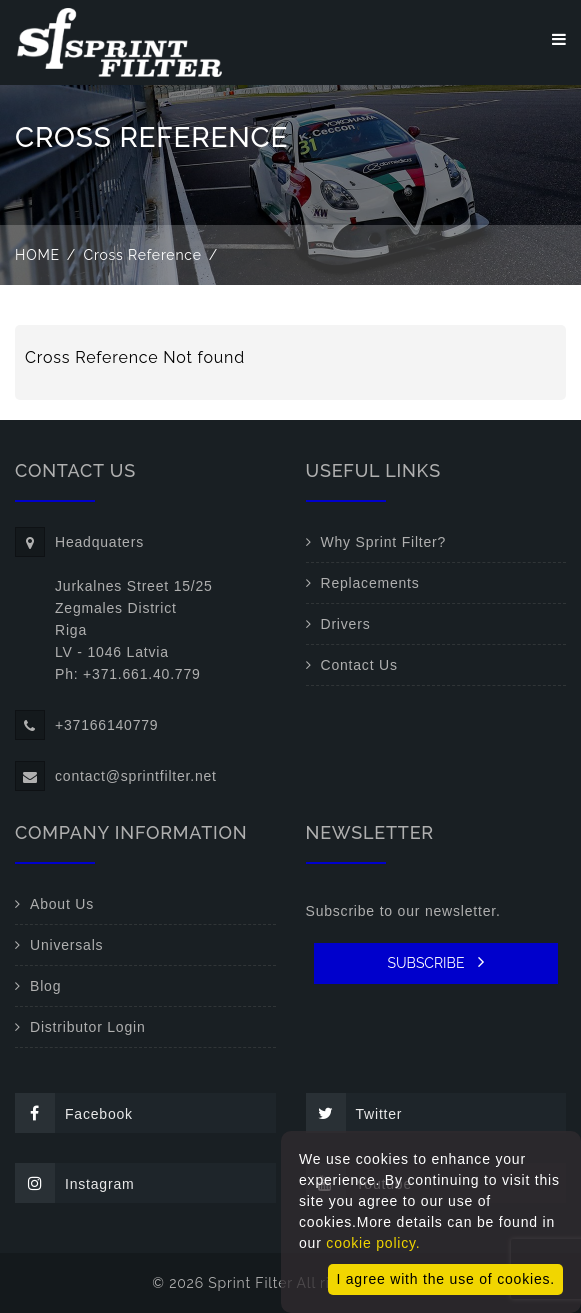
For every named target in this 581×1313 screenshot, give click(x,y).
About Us (62, 904)
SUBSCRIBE (435, 962)
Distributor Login (88, 1027)
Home (37, 255)
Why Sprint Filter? (384, 542)
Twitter (354, 1113)
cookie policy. (373, 1243)
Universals (66, 945)
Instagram (74, 1183)
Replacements (370, 583)
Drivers (346, 624)
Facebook (74, 1113)
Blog (45, 986)
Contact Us (359, 665)
